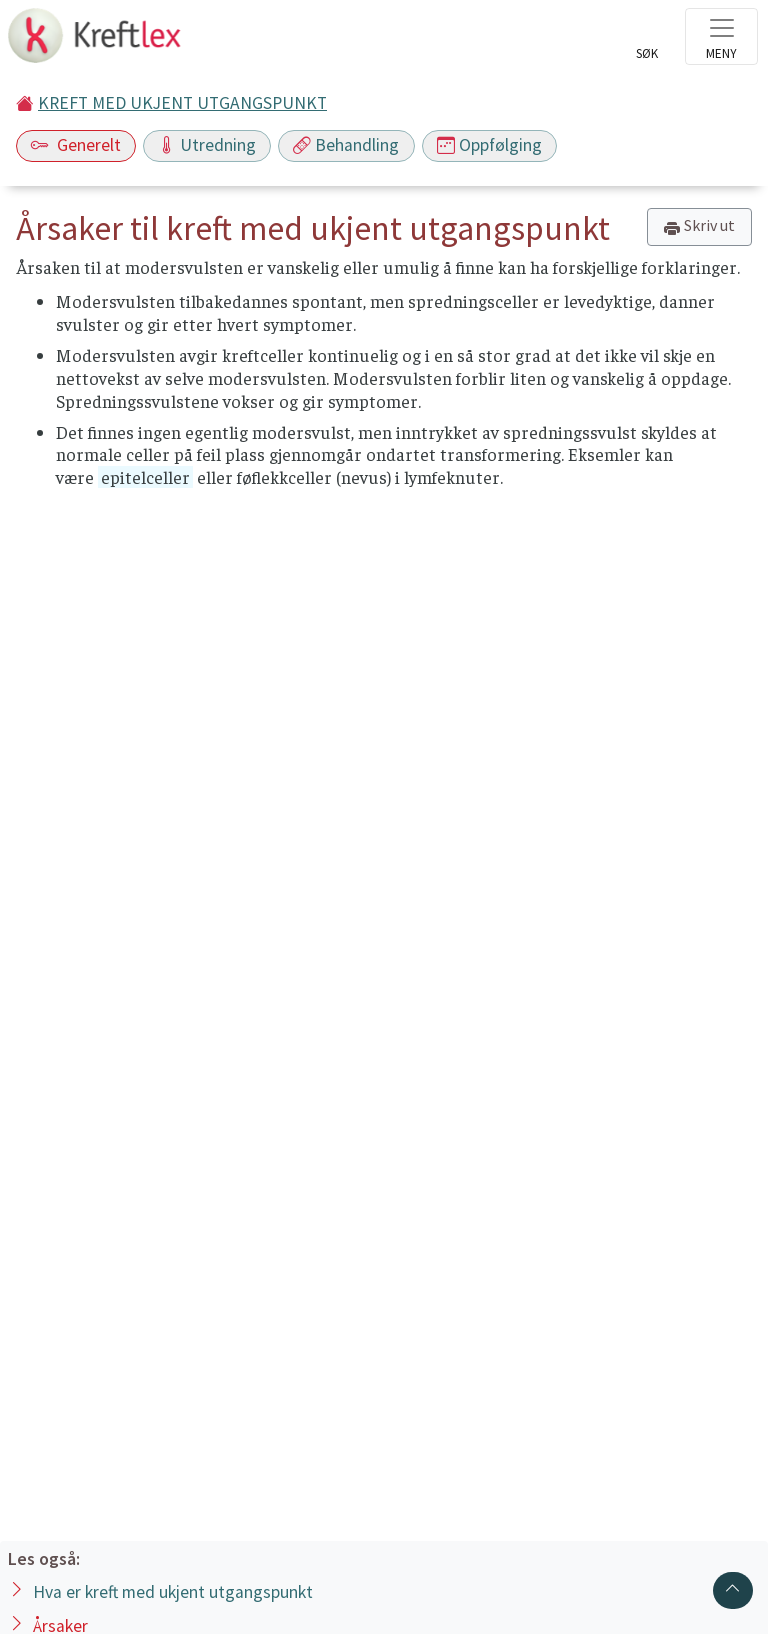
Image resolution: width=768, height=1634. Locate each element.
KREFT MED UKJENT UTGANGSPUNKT (182, 103)
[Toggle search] (647, 42)
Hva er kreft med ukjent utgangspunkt (173, 1592)
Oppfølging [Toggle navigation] (489, 145)
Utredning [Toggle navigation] (207, 145)
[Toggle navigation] (721, 36)
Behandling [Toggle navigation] (346, 145)
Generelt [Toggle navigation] (76, 145)
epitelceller (145, 477)
